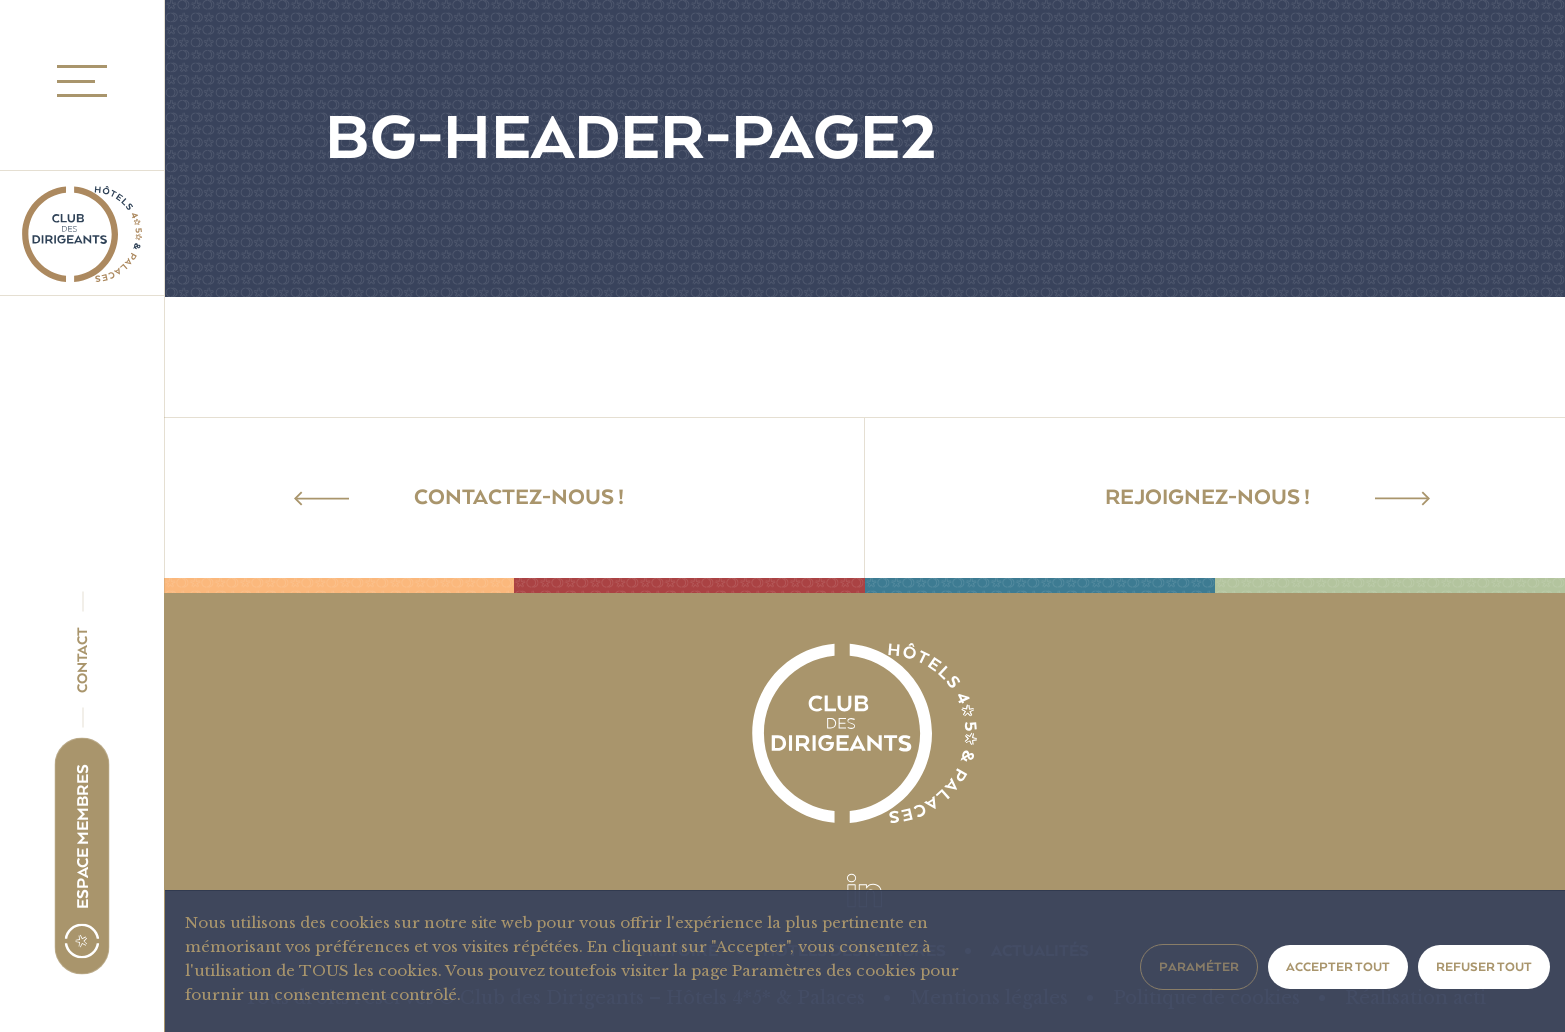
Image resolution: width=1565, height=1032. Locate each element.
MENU (76, 81)
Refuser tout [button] (1484, 967)
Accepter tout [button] (1338, 967)
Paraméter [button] (1199, 967)
